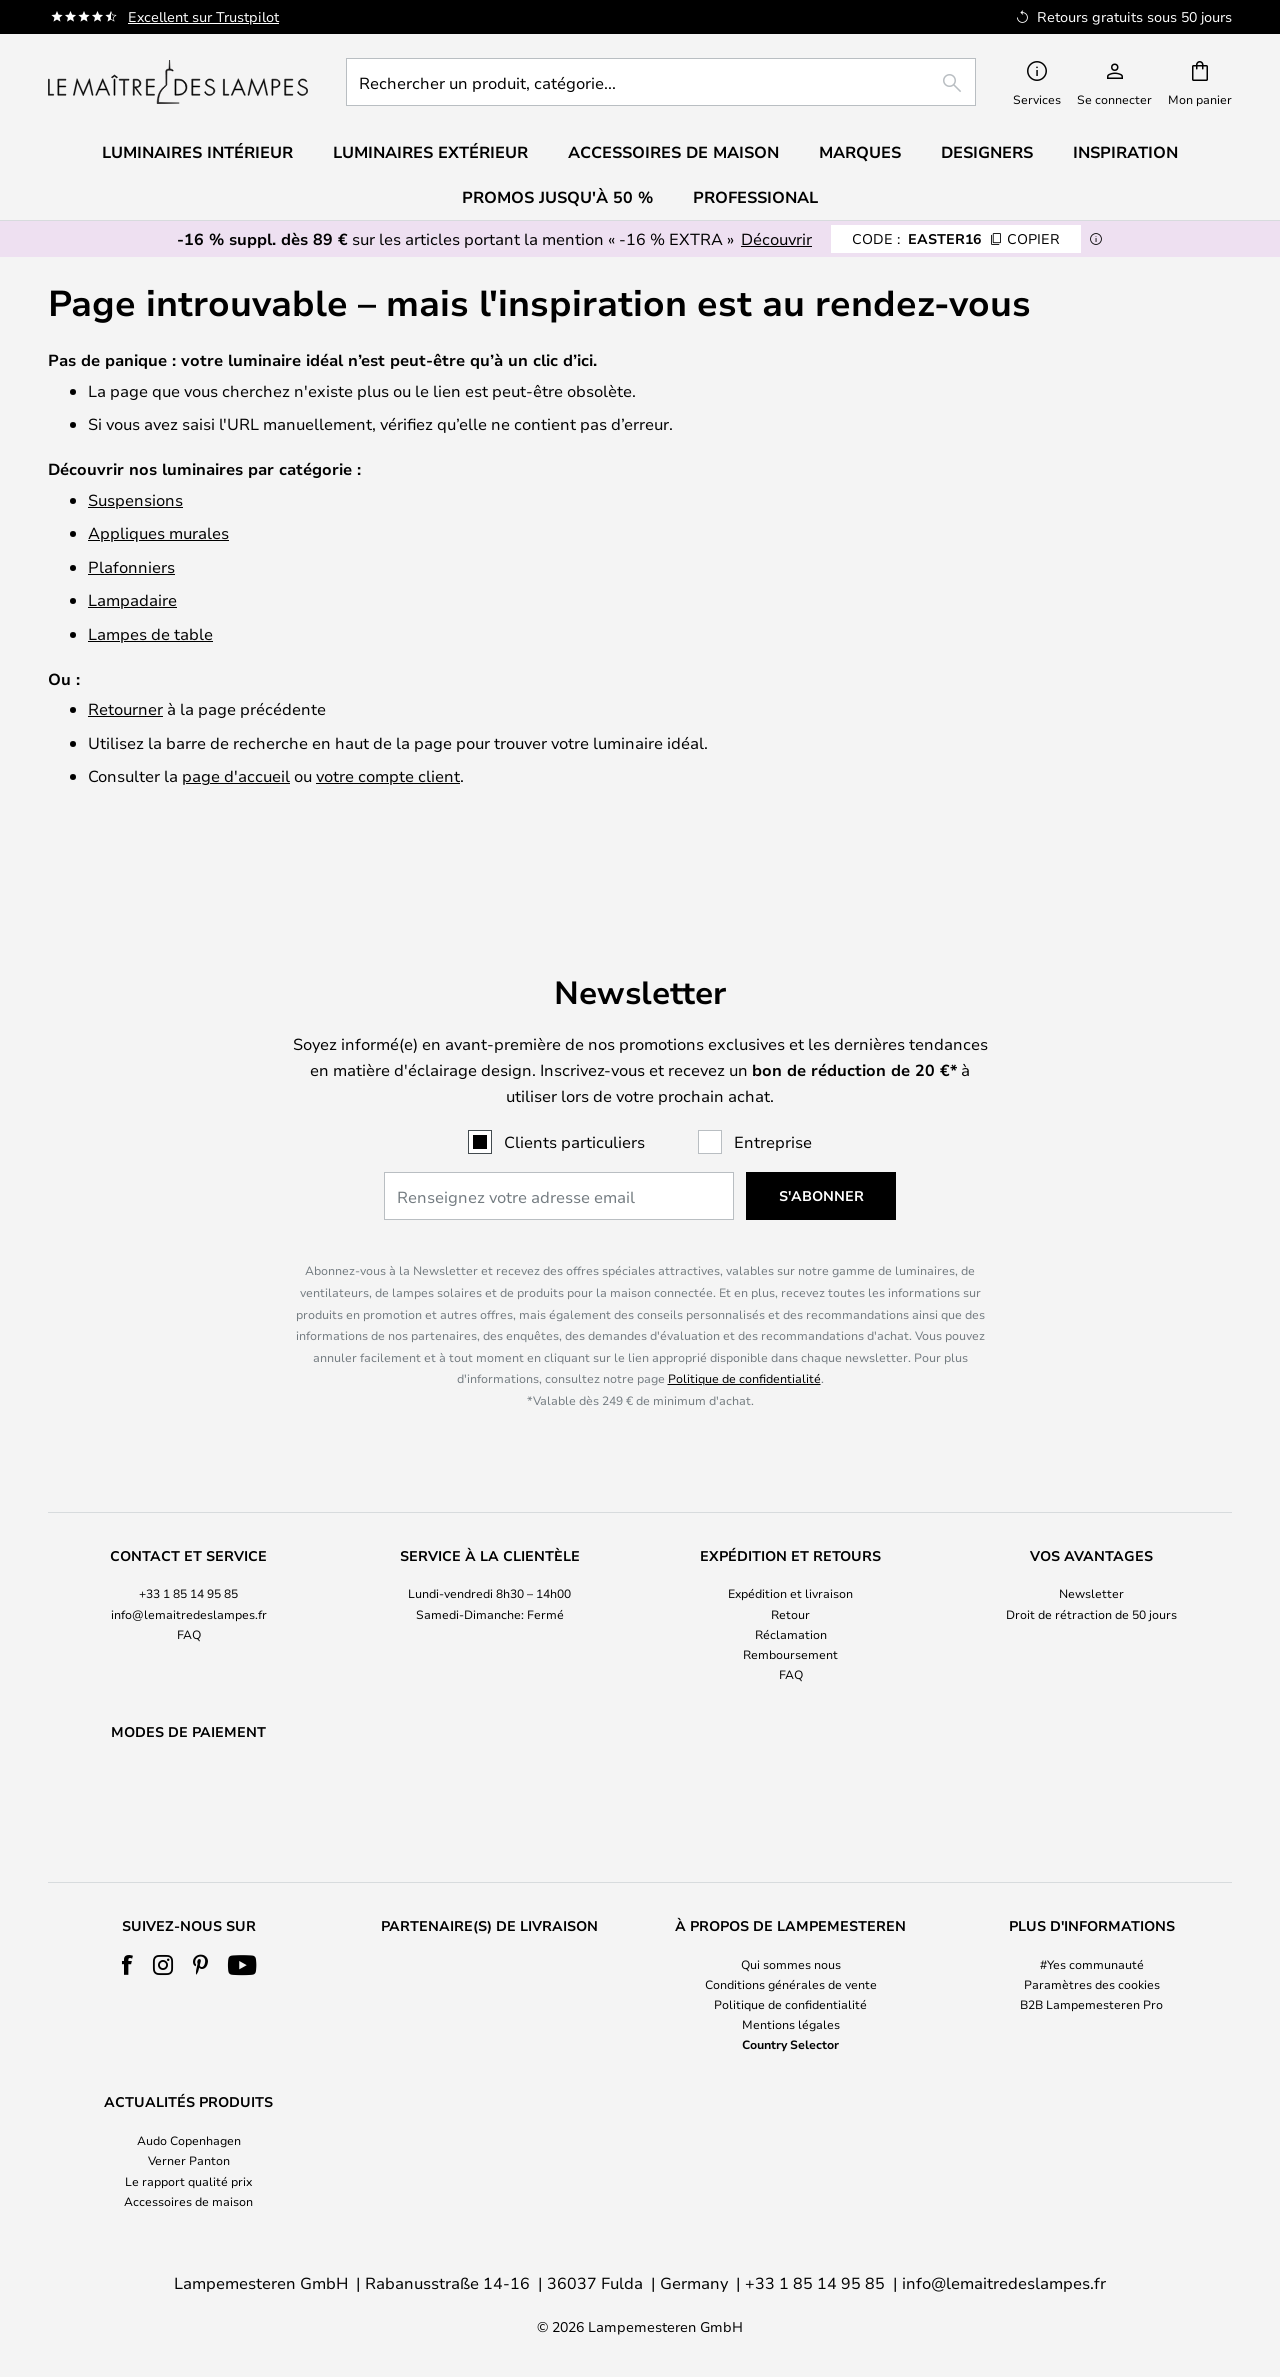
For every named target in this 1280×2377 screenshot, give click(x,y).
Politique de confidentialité (744, 1327)
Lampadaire (132, 599)
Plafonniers (131, 566)
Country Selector (790, 2044)
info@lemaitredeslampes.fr (189, 1562)
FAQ (189, 1582)
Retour (790, 1562)
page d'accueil (236, 775)
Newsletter (1091, 1542)
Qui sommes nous (791, 1964)
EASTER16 (956, 238)
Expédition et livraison (790, 1542)
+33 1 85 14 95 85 (188, 1542)
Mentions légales (791, 2024)
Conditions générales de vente (791, 1984)
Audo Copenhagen (189, 2140)
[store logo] (178, 82)
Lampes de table (150, 633)
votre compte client (388, 775)
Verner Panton (189, 2160)
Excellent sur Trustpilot (203, 16)
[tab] (188, 1564)
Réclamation (791, 1582)
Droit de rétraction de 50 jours (1091, 1562)
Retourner (125, 708)
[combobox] (661, 82)
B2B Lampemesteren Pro (1091, 2004)
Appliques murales (158, 532)
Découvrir (776, 238)
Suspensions (135, 499)
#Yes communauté (1092, 1964)
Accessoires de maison (188, 2201)
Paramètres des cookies (1092, 1984)
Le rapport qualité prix (188, 2181)
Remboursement (790, 1602)
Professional (755, 197)
